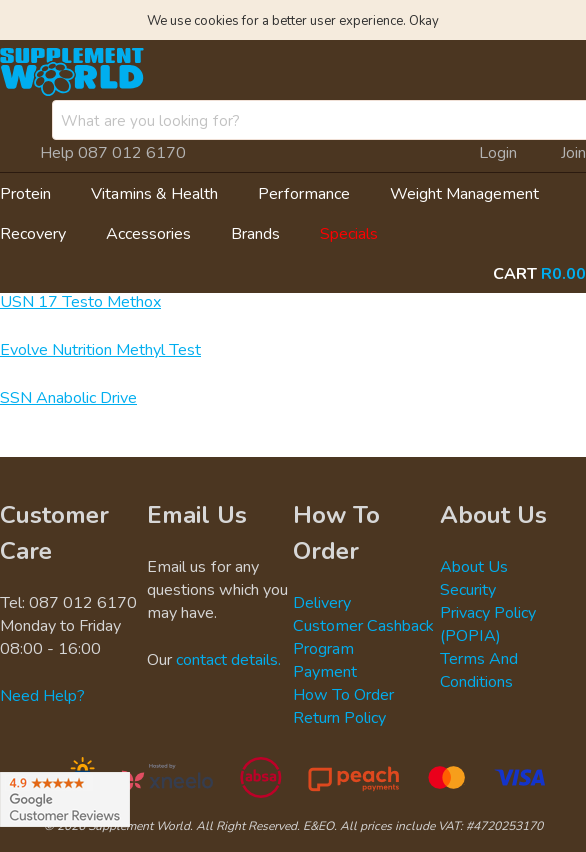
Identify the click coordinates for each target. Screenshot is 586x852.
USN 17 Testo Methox (80, 301)
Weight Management (464, 193)
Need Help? (42, 695)
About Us (474, 566)
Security (468, 589)
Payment (325, 671)
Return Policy (339, 717)
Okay (424, 20)
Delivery (322, 602)
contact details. (228, 659)
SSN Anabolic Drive (68, 397)
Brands (255, 233)
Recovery (33, 233)
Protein (25, 193)
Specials (349, 233)
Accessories (148, 233)
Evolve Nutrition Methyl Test (100, 349)
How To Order (343, 694)
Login (498, 152)
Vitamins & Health (154, 193)
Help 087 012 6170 (113, 152)
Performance (304, 193)
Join (573, 152)
